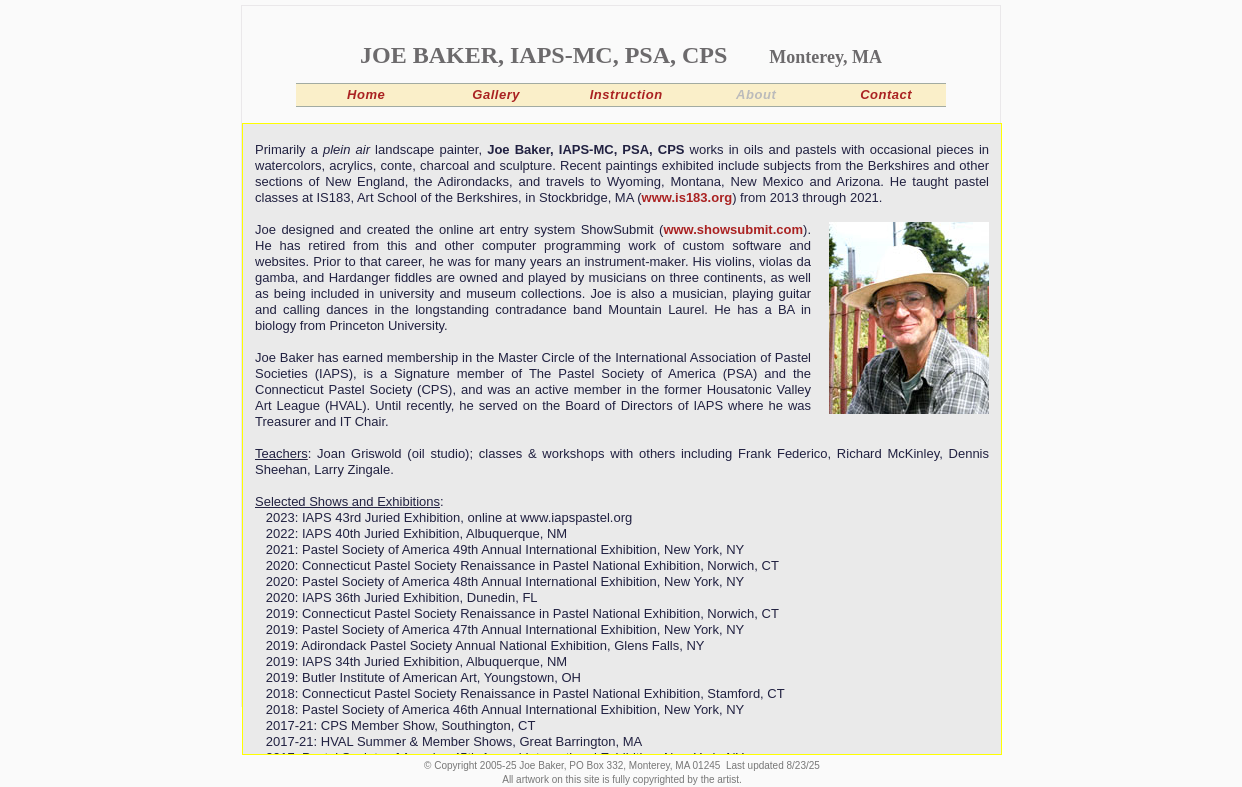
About (756, 94)
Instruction (626, 94)
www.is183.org (687, 197)
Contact (886, 94)
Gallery (496, 94)
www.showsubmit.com (733, 229)
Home (366, 94)
